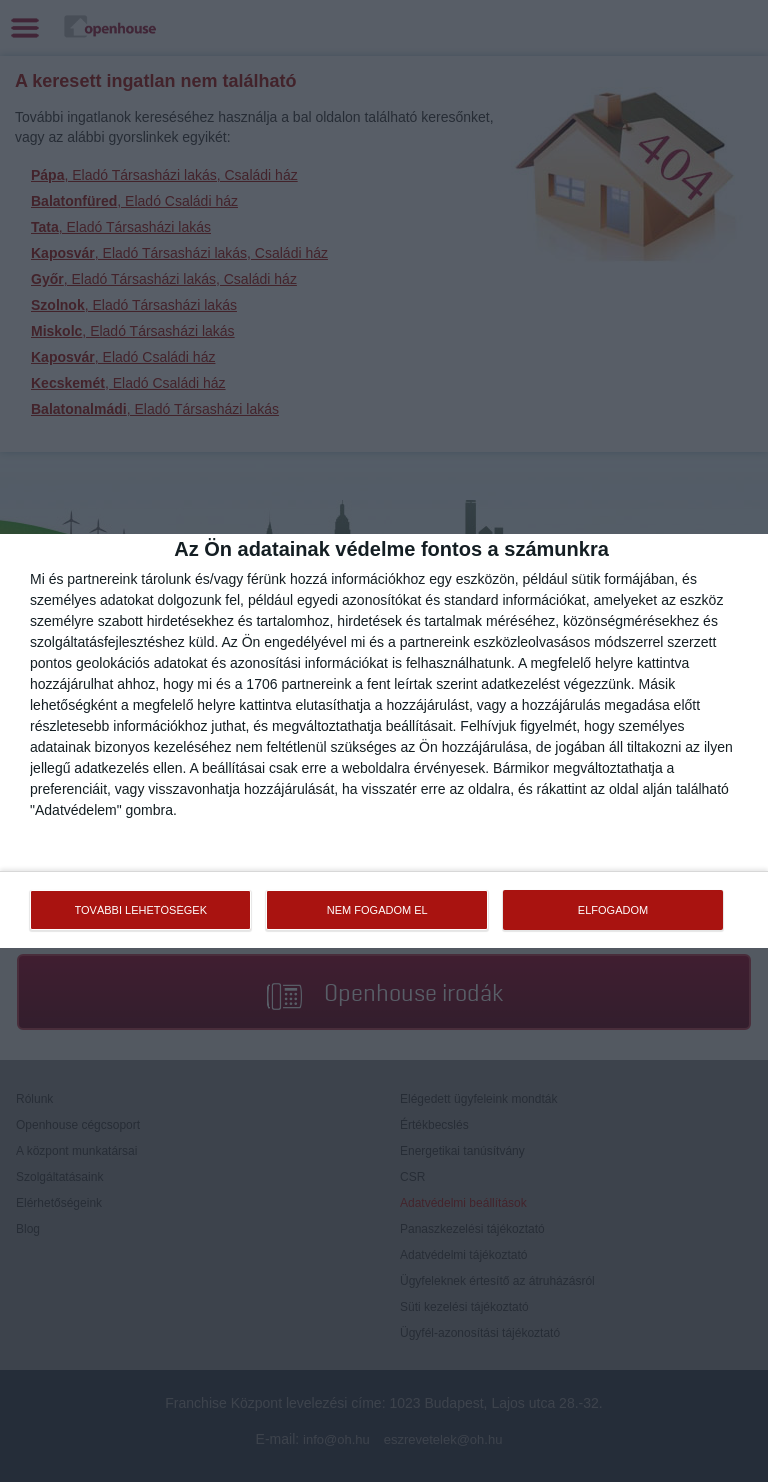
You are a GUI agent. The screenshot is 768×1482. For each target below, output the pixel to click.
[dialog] (384, 741)
